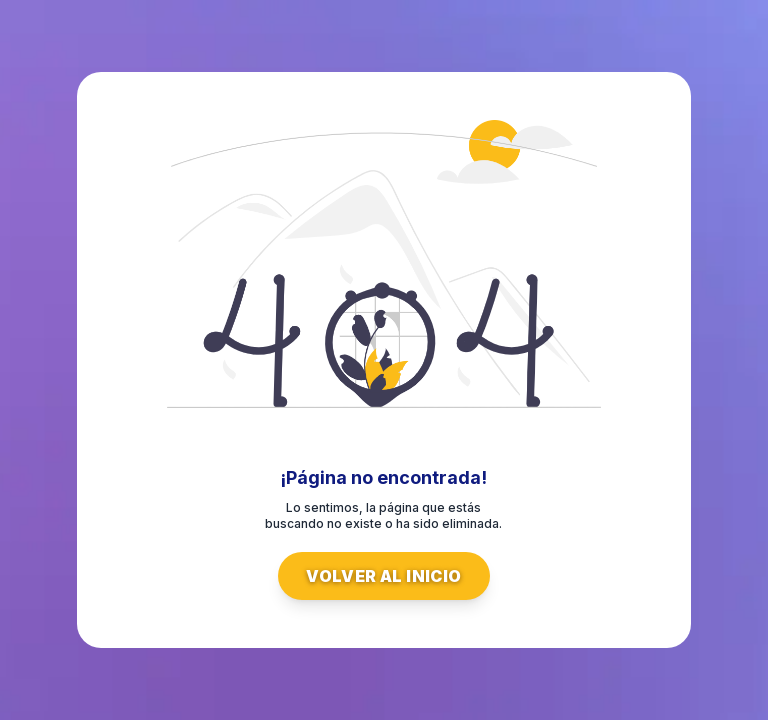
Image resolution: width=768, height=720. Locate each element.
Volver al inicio (383, 576)
